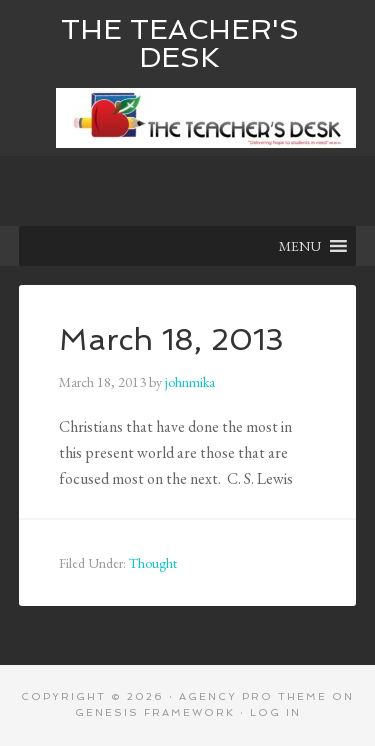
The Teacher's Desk (180, 43)
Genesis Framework (155, 712)
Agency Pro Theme (253, 696)
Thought (153, 563)
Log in (275, 712)
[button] (300, 246)
